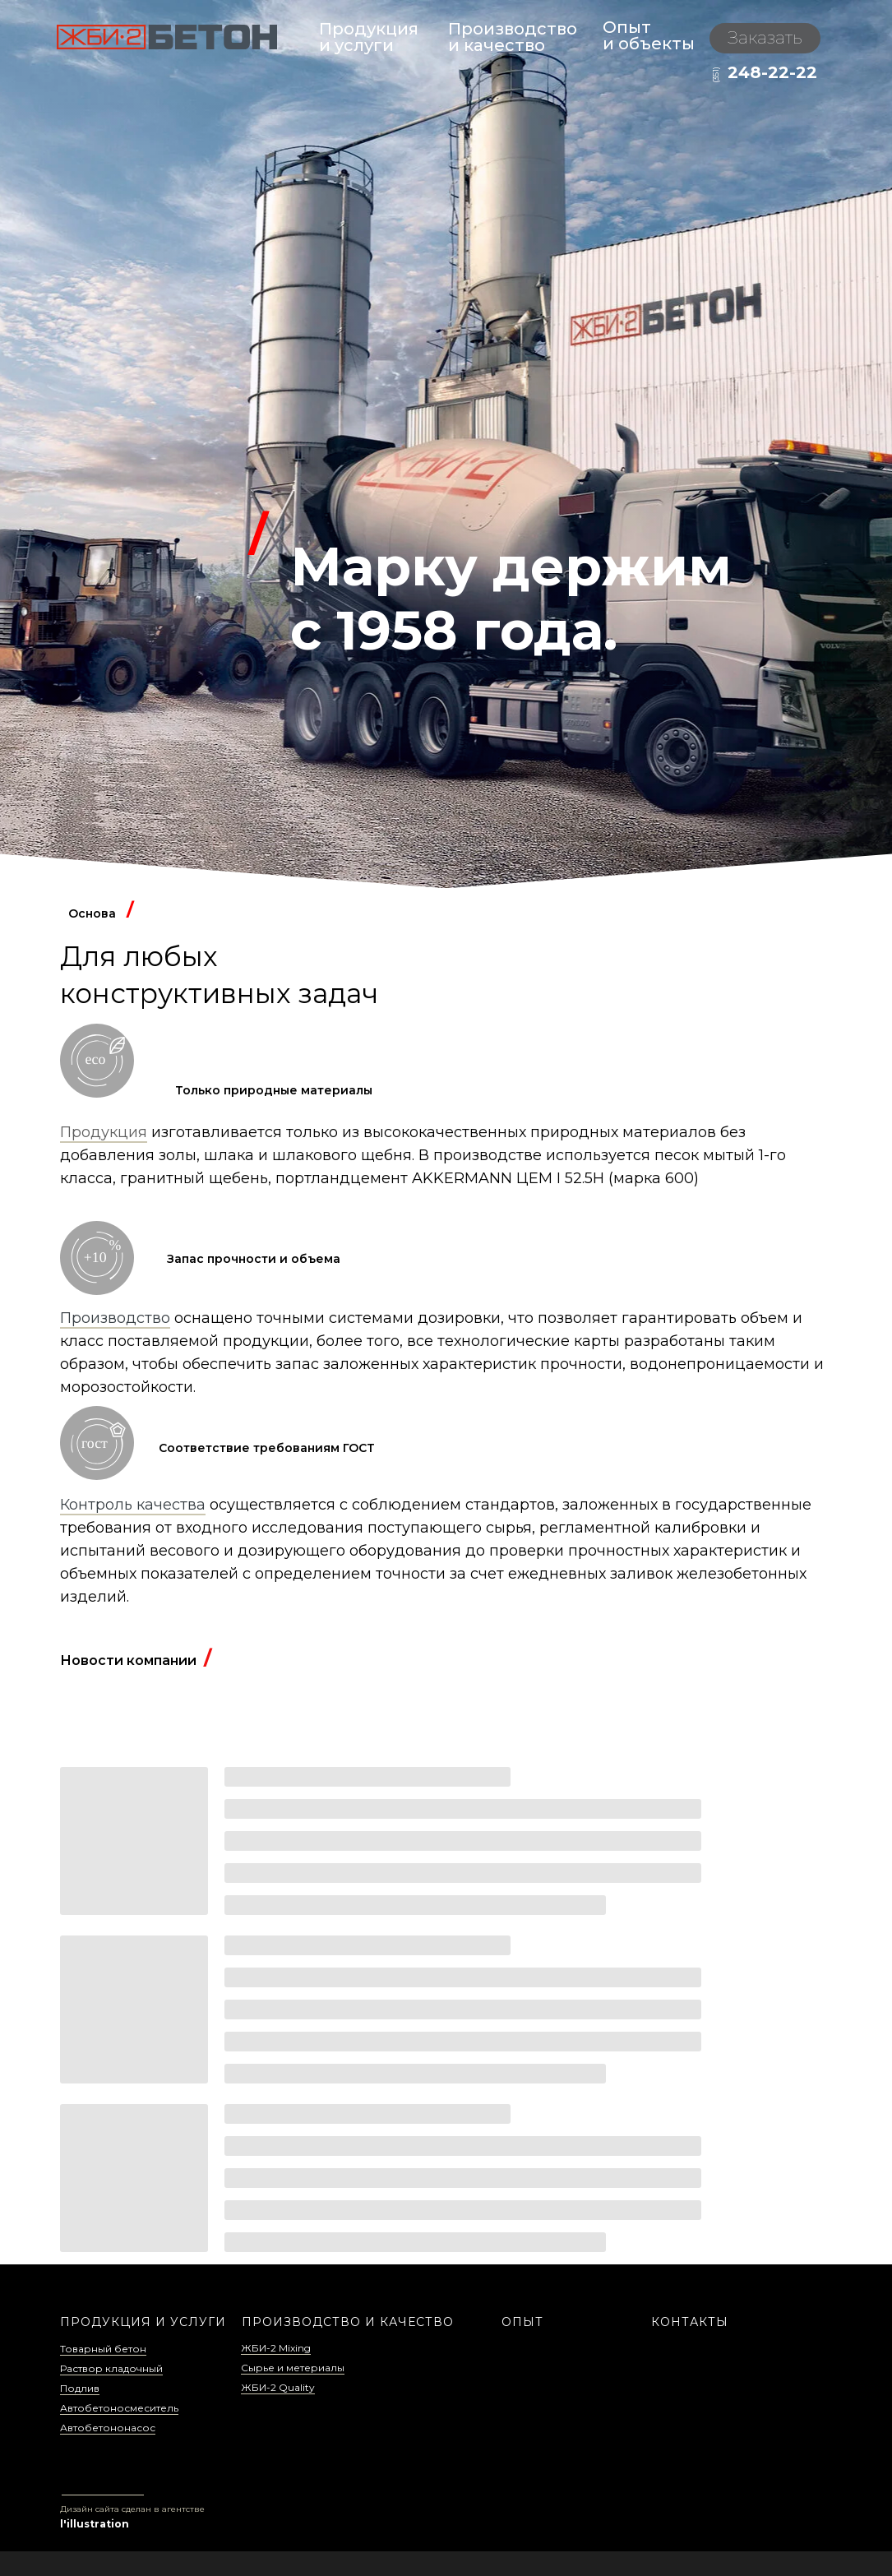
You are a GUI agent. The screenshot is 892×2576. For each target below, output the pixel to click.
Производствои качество (512, 37)
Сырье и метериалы (292, 2367)
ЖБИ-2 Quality (278, 2387)
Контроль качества (133, 1505)
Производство (115, 1318)
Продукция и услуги (368, 37)
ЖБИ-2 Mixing (276, 2348)
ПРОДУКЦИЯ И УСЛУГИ (143, 2322)
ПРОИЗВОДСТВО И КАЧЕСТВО (348, 2322)
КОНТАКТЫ (689, 2322)
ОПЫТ (522, 2322)
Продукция (103, 1132)
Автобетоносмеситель (119, 2408)
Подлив (79, 2388)
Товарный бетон (103, 2348)
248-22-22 (772, 72)
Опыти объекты (649, 35)
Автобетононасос (107, 2427)
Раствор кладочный (111, 2368)
